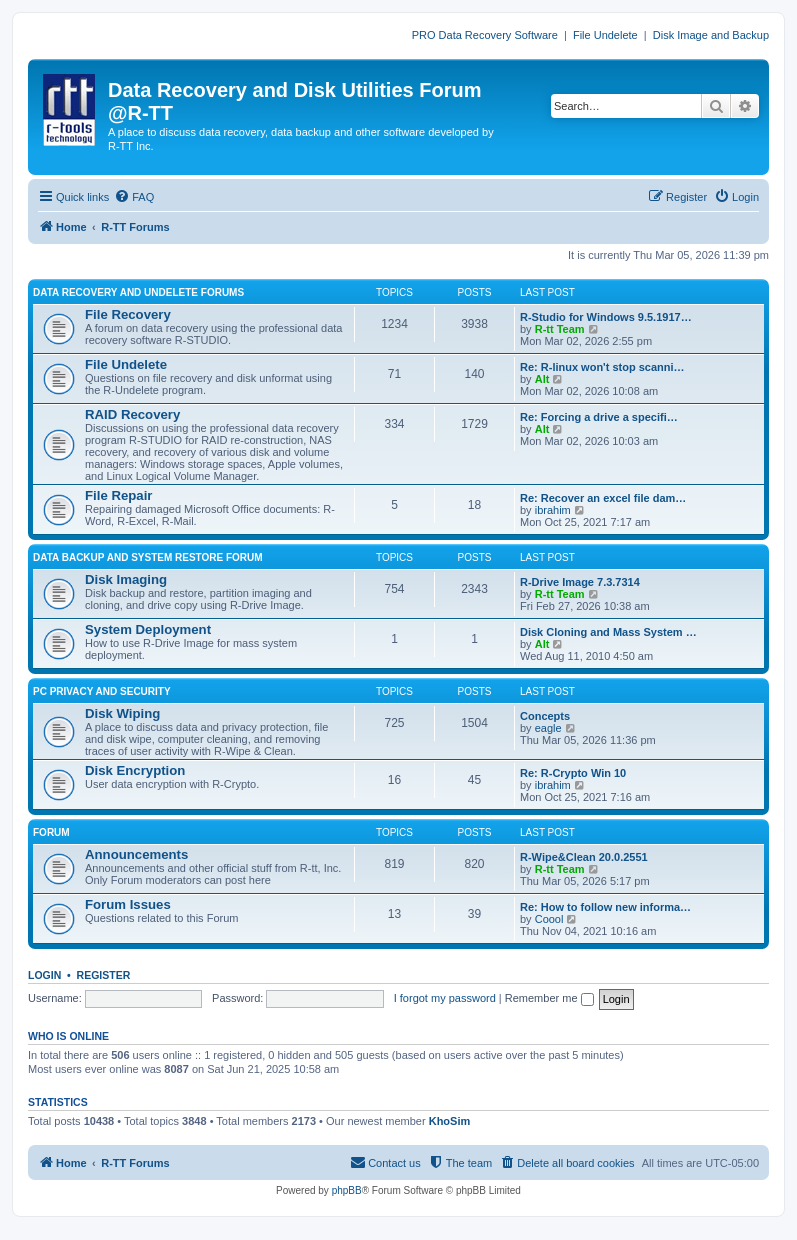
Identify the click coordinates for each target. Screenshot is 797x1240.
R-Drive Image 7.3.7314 (580, 582)
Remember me (549, 998)
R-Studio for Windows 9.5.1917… (606, 317)
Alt (542, 379)
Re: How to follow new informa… (605, 907)
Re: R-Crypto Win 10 (573, 773)
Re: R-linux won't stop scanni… (602, 367)
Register (104, 975)
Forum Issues (128, 904)
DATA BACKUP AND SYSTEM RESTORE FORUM (148, 557)
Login (44, 975)
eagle (548, 728)
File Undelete (605, 35)
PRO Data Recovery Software (485, 35)
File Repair (118, 495)
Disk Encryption (135, 770)
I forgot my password (445, 998)
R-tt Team (560, 329)
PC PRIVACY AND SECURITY (102, 691)
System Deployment (148, 629)
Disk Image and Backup (711, 35)
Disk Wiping (122, 713)
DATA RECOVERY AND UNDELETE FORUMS (138, 292)
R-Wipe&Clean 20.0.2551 (584, 857)
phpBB (347, 1190)
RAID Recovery (132, 414)
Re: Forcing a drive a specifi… (599, 417)
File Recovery (128, 314)
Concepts (545, 716)
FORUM (51, 832)
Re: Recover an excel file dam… (603, 498)
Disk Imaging (126, 579)
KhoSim (450, 1121)
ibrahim (553, 510)
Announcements (136, 854)
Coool (549, 919)
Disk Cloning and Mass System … (608, 632)
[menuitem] (134, 197)
